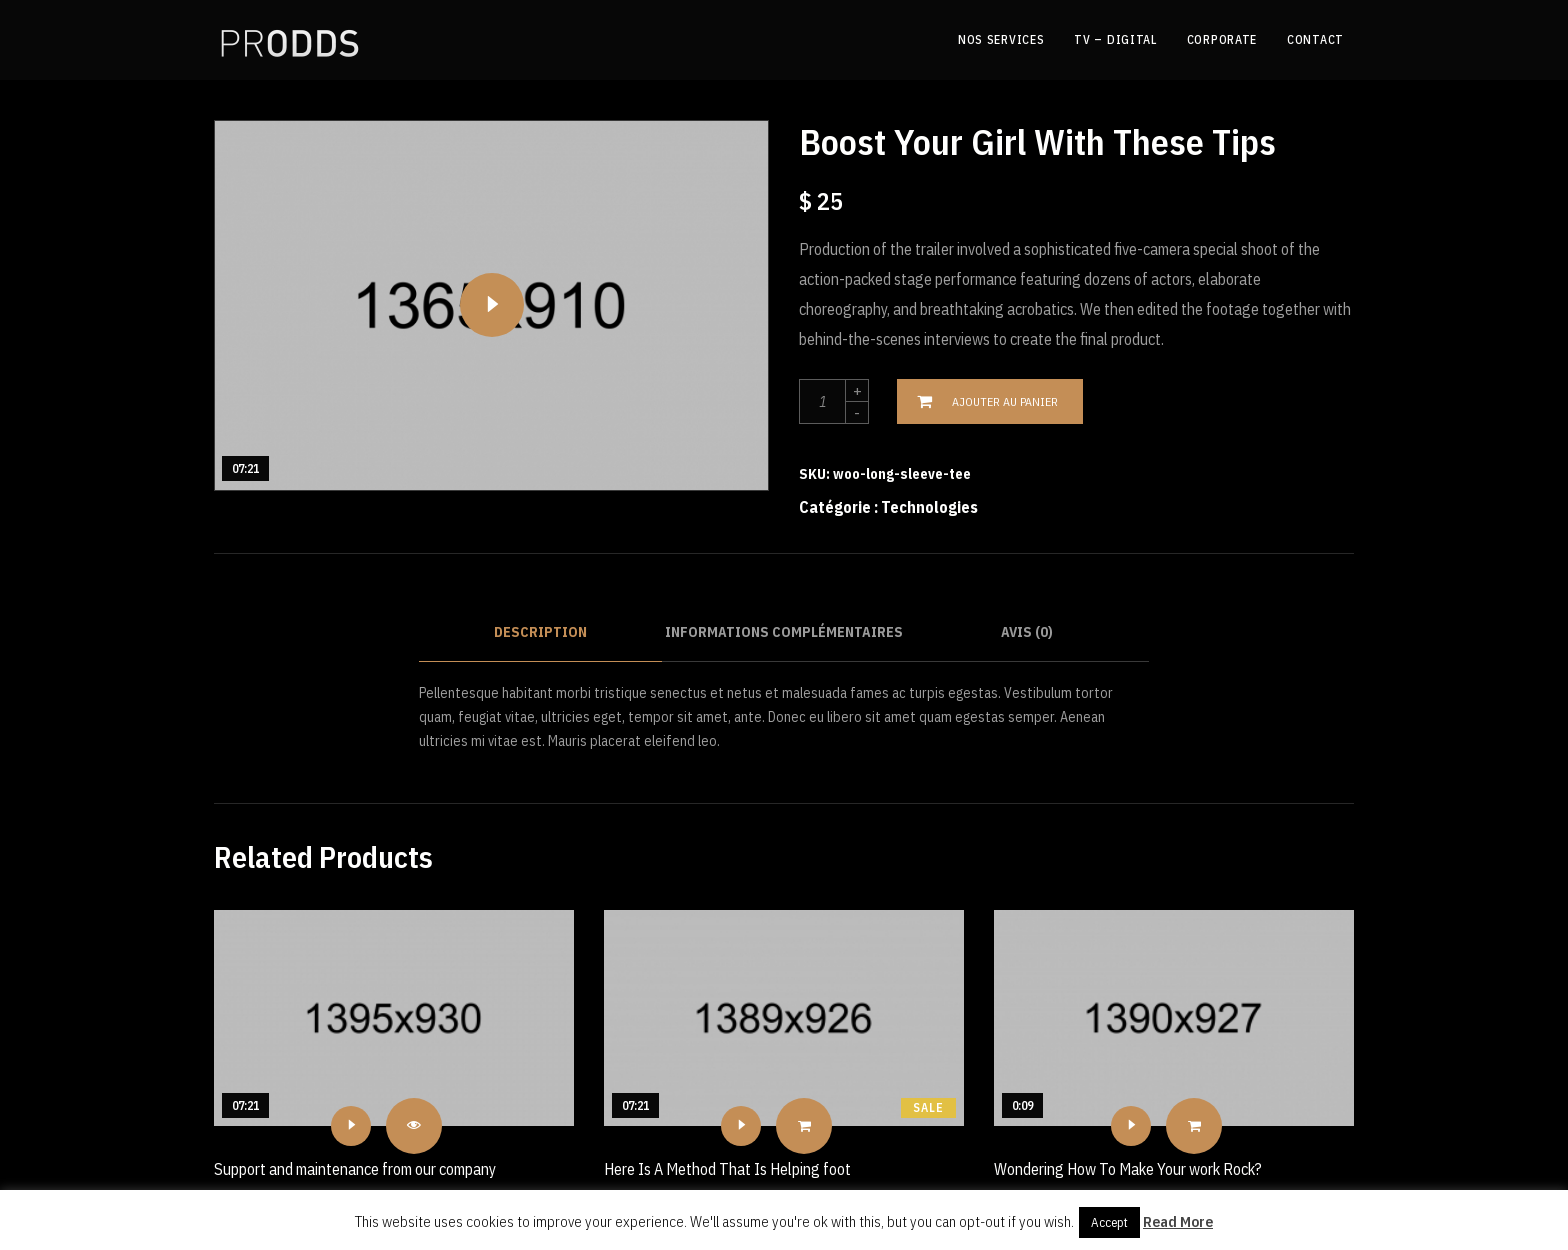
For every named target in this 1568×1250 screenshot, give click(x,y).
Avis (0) (1027, 632)
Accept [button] (1109, 1222)
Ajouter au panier (1005, 401)
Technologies (929, 507)
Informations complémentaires (784, 632)
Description (540, 632)
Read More (1178, 1221)
